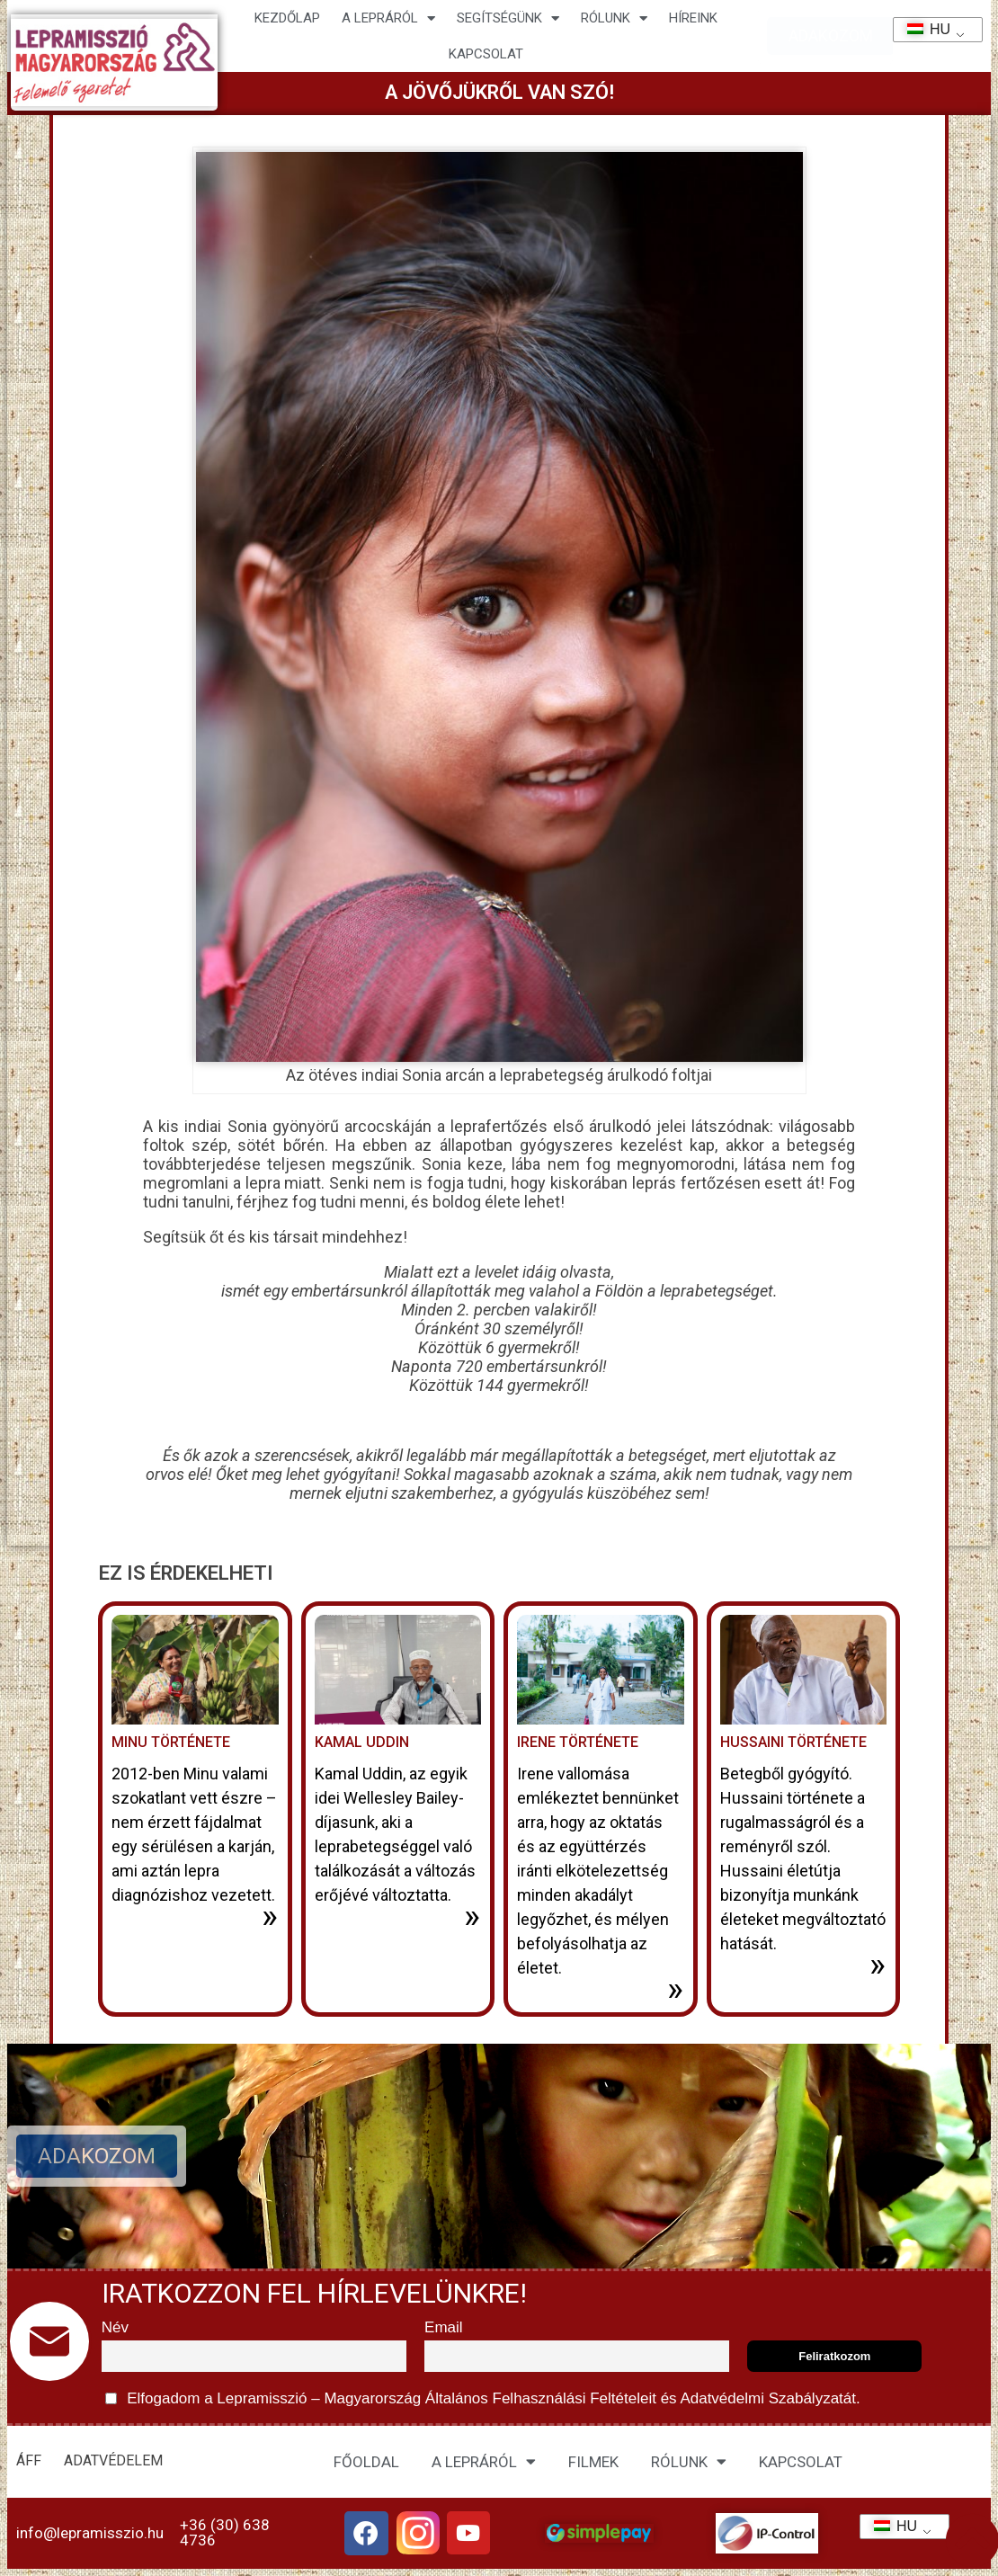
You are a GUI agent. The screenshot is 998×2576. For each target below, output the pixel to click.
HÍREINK (693, 18)
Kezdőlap (287, 18)
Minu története (170, 1742)
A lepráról (388, 18)
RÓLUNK (688, 2461)
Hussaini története (793, 1742)
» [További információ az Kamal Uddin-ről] (472, 1916)
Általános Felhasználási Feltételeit (540, 2398)
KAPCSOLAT (486, 54)
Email (443, 2327)
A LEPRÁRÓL (484, 2461)
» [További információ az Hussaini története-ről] (877, 1964)
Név (115, 2327)
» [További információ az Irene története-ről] (675, 1989)
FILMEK (593, 2462)
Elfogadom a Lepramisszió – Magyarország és (482, 2398)
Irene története (577, 1742)
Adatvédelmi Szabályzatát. (768, 2398)
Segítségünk (508, 18)
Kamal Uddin (362, 1742)
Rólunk (614, 18)
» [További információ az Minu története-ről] (270, 1916)
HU (923, 29)
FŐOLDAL (366, 2462)
